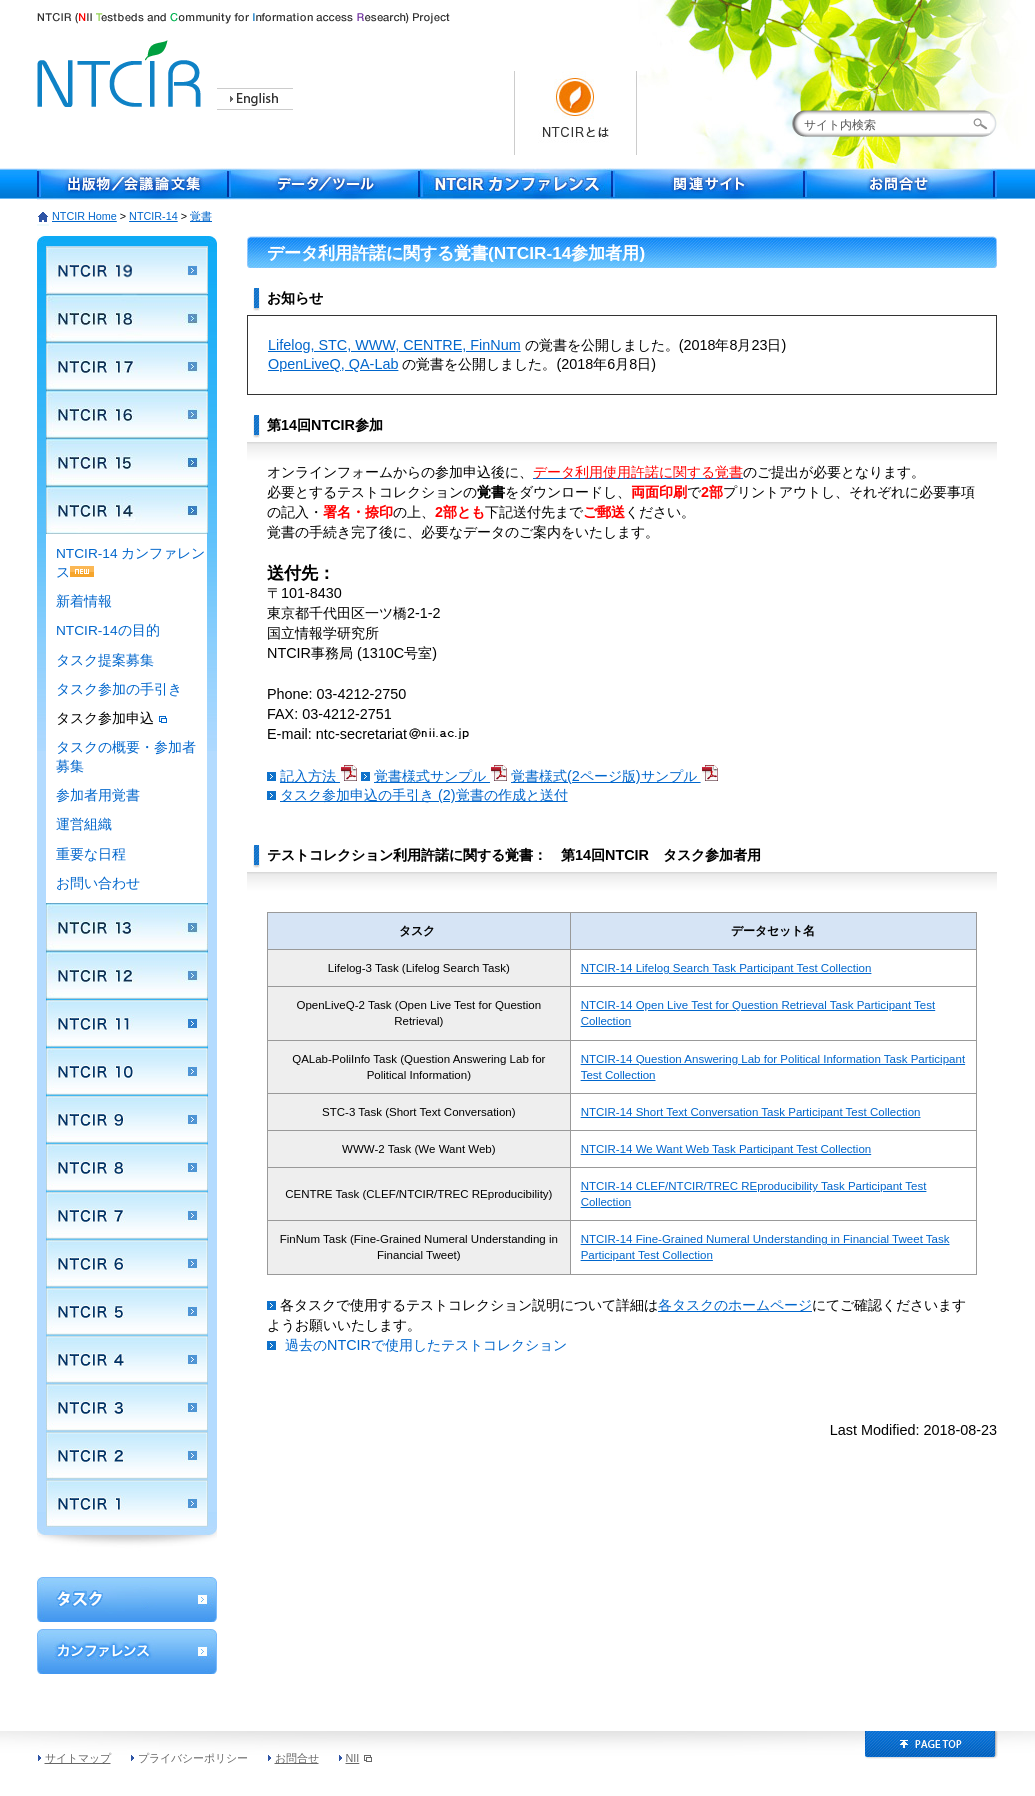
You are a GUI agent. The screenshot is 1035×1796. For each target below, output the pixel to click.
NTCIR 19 (127, 270)
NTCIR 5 (127, 1311)
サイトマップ (78, 1758)
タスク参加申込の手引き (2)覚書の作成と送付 (424, 795)
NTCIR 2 (127, 1455)
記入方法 (318, 776)
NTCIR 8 (127, 1167)
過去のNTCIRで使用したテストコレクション (426, 1345)
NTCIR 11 (127, 1023)
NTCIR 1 (127, 1503)
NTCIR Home (84, 216)
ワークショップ (127, 1599)
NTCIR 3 (127, 1407)
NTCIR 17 (127, 366)
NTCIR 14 (127, 510)
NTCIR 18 (127, 318)
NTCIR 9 (127, 1119)
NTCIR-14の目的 (108, 630)
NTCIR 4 (127, 1359)
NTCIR (122, 70)
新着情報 (84, 601)
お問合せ (901, 184)
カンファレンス (127, 1651)
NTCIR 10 (127, 1071)
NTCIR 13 (127, 927)
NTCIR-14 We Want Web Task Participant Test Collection (726, 1149)
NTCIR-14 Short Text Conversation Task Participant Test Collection (751, 1112)
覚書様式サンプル (440, 776)
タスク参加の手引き (119, 689)
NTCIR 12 (127, 975)
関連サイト (709, 184)
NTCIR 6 (127, 1263)
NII (359, 1758)
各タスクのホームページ (735, 1305)
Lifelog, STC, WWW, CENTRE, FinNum (394, 345)
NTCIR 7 (127, 1215)
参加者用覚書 (98, 795)
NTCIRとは (575, 113)
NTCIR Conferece (517, 184)
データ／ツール (325, 184)
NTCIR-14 (153, 216)
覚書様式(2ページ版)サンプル (614, 776)
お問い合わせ (98, 883)
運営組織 (84, 824)
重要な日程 (91, 854)
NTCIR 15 (127, 462)
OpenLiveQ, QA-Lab (333, 364)
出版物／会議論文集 (133, 184)
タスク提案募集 (105, 660)
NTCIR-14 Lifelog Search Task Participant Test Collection (726, 968)
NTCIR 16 (127, 414)
